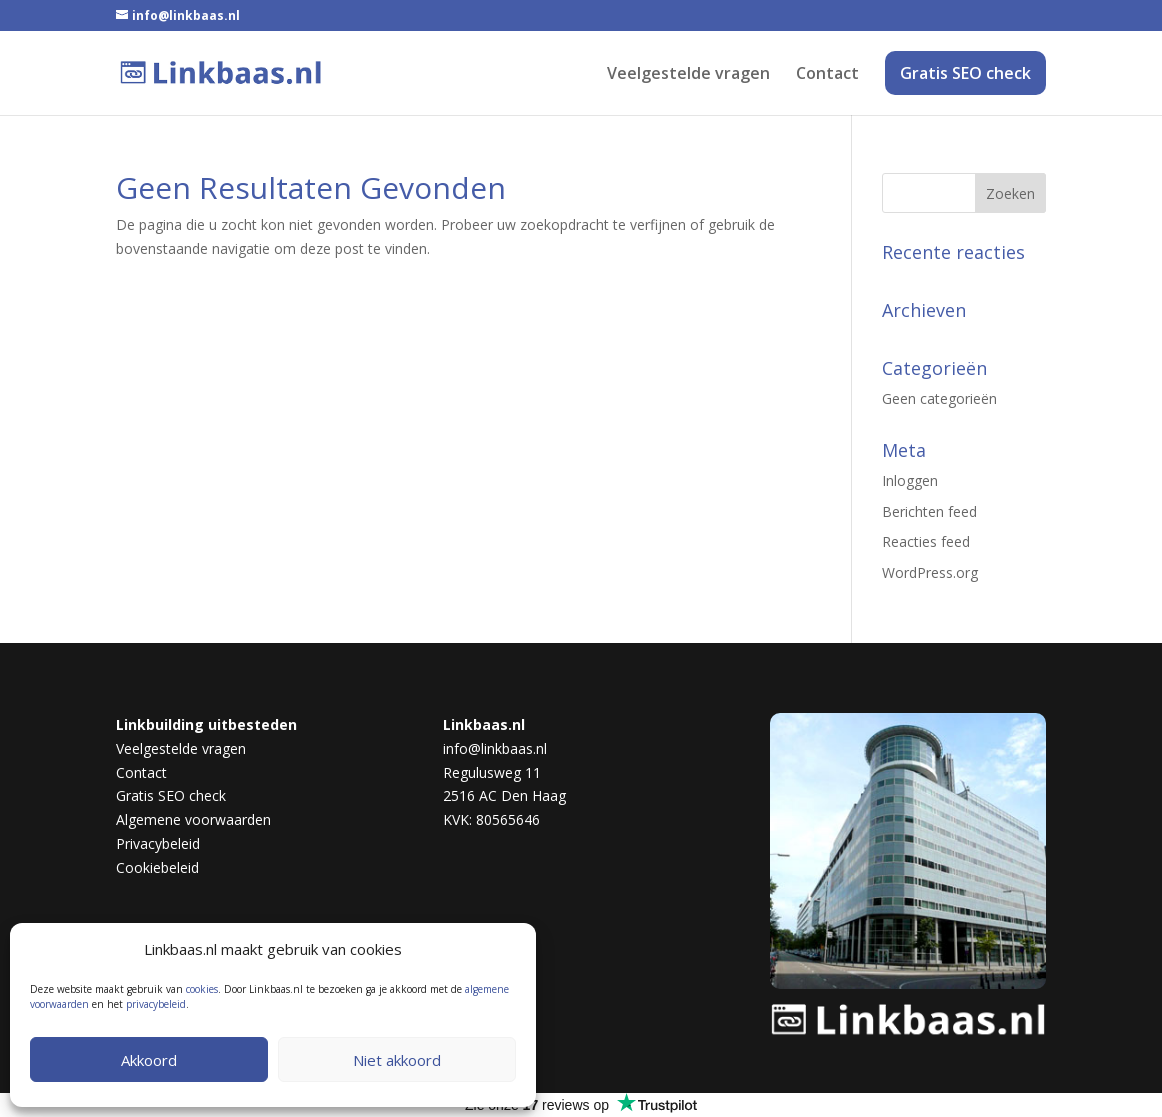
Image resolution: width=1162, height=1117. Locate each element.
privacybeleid (156, 1004)
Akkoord (149, 1060)
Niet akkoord (397, 1060)
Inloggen (910, 480)
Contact (827, 75)
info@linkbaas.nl (495, 748)
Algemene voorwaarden (193, 819)
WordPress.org (930, 572)
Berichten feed (929, 511)
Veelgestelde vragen (688, 75)
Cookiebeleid (157, 867)
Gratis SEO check (965, 73)
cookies (202, 989)
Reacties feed (926, 541)
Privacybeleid (158, 843)
